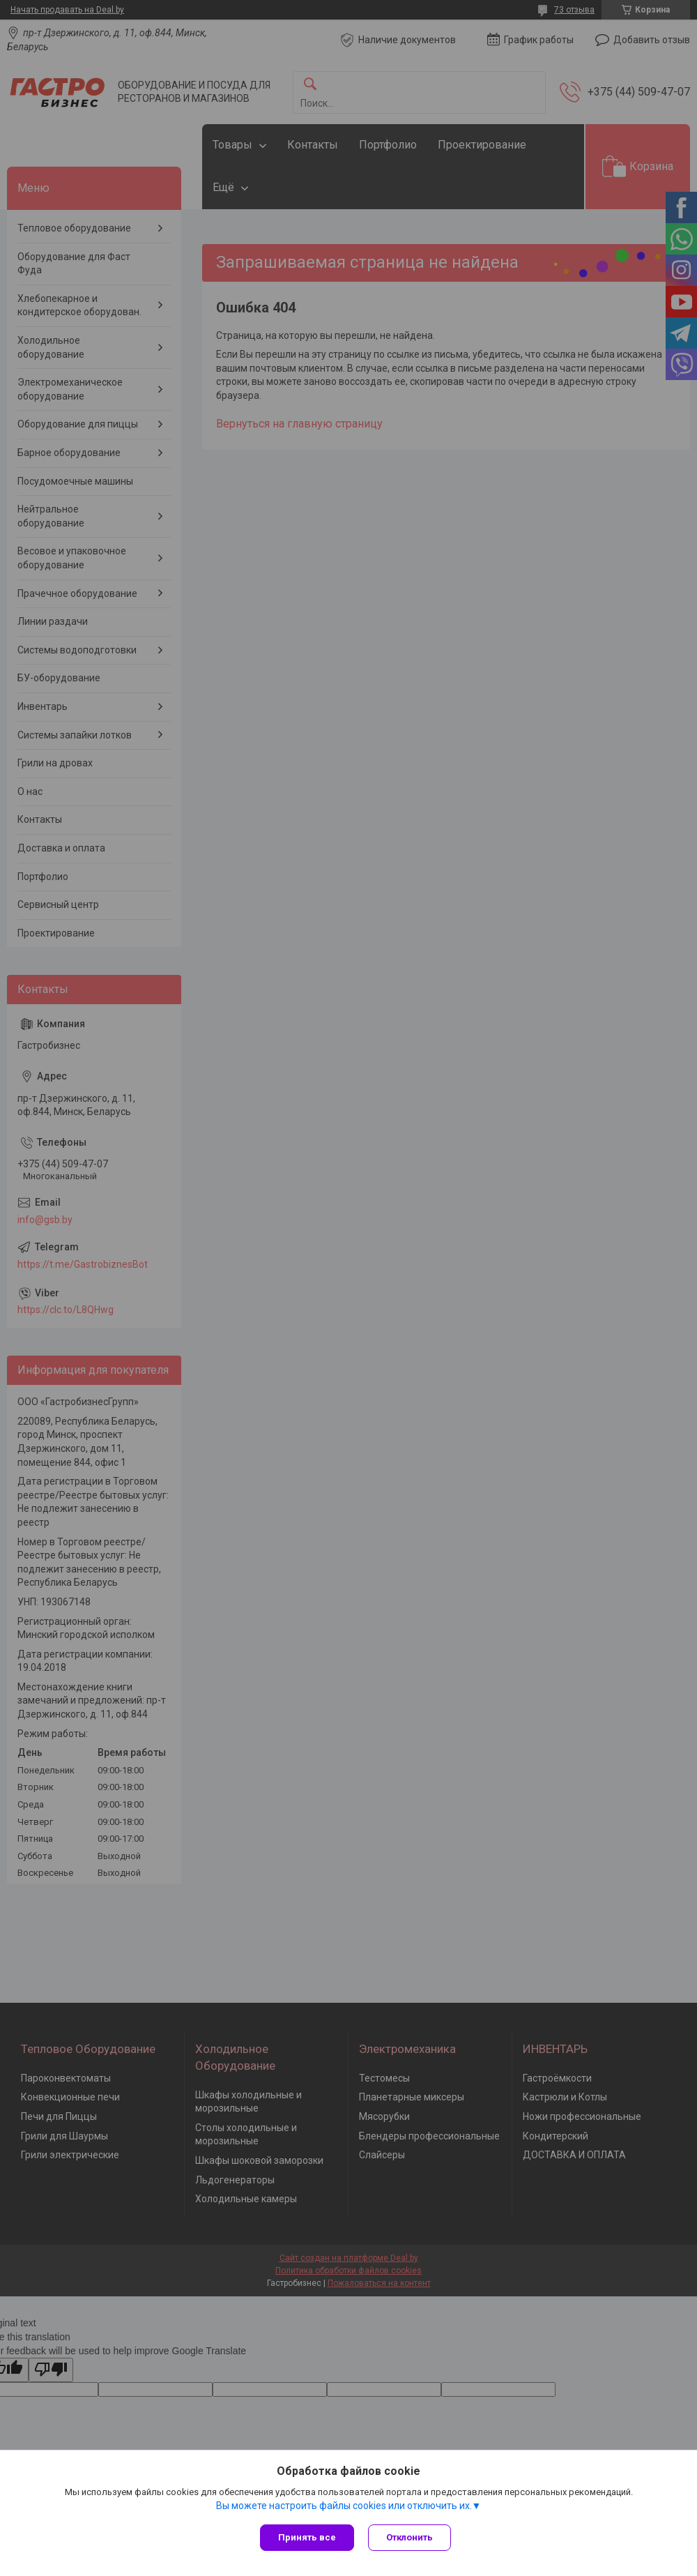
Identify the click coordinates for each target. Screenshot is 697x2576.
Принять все (307, 2537)
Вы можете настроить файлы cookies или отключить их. (344, 2505)
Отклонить (409, 2537)
